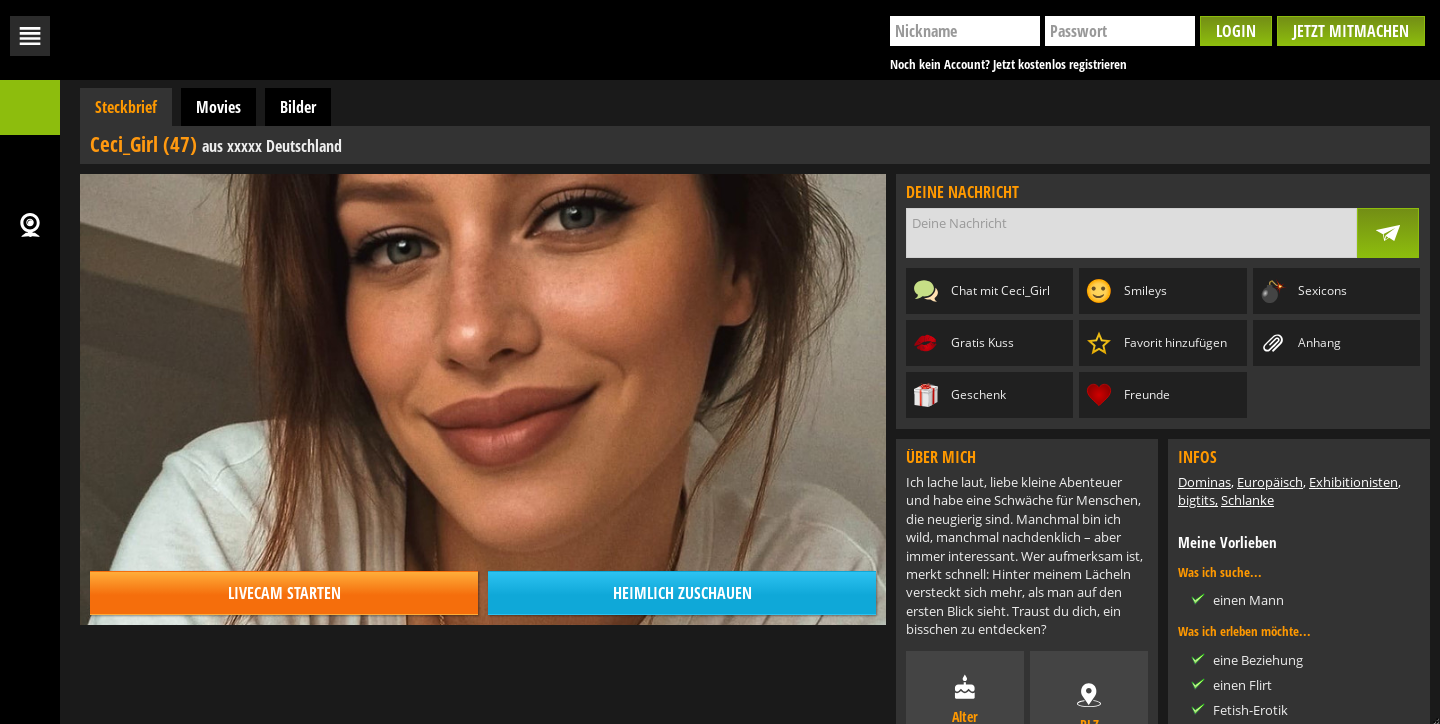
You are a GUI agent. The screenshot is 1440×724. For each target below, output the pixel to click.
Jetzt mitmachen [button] (1351, 31)
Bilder (298, 107)
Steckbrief (126, 107)
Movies (218, 107)
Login (1236, 31)
